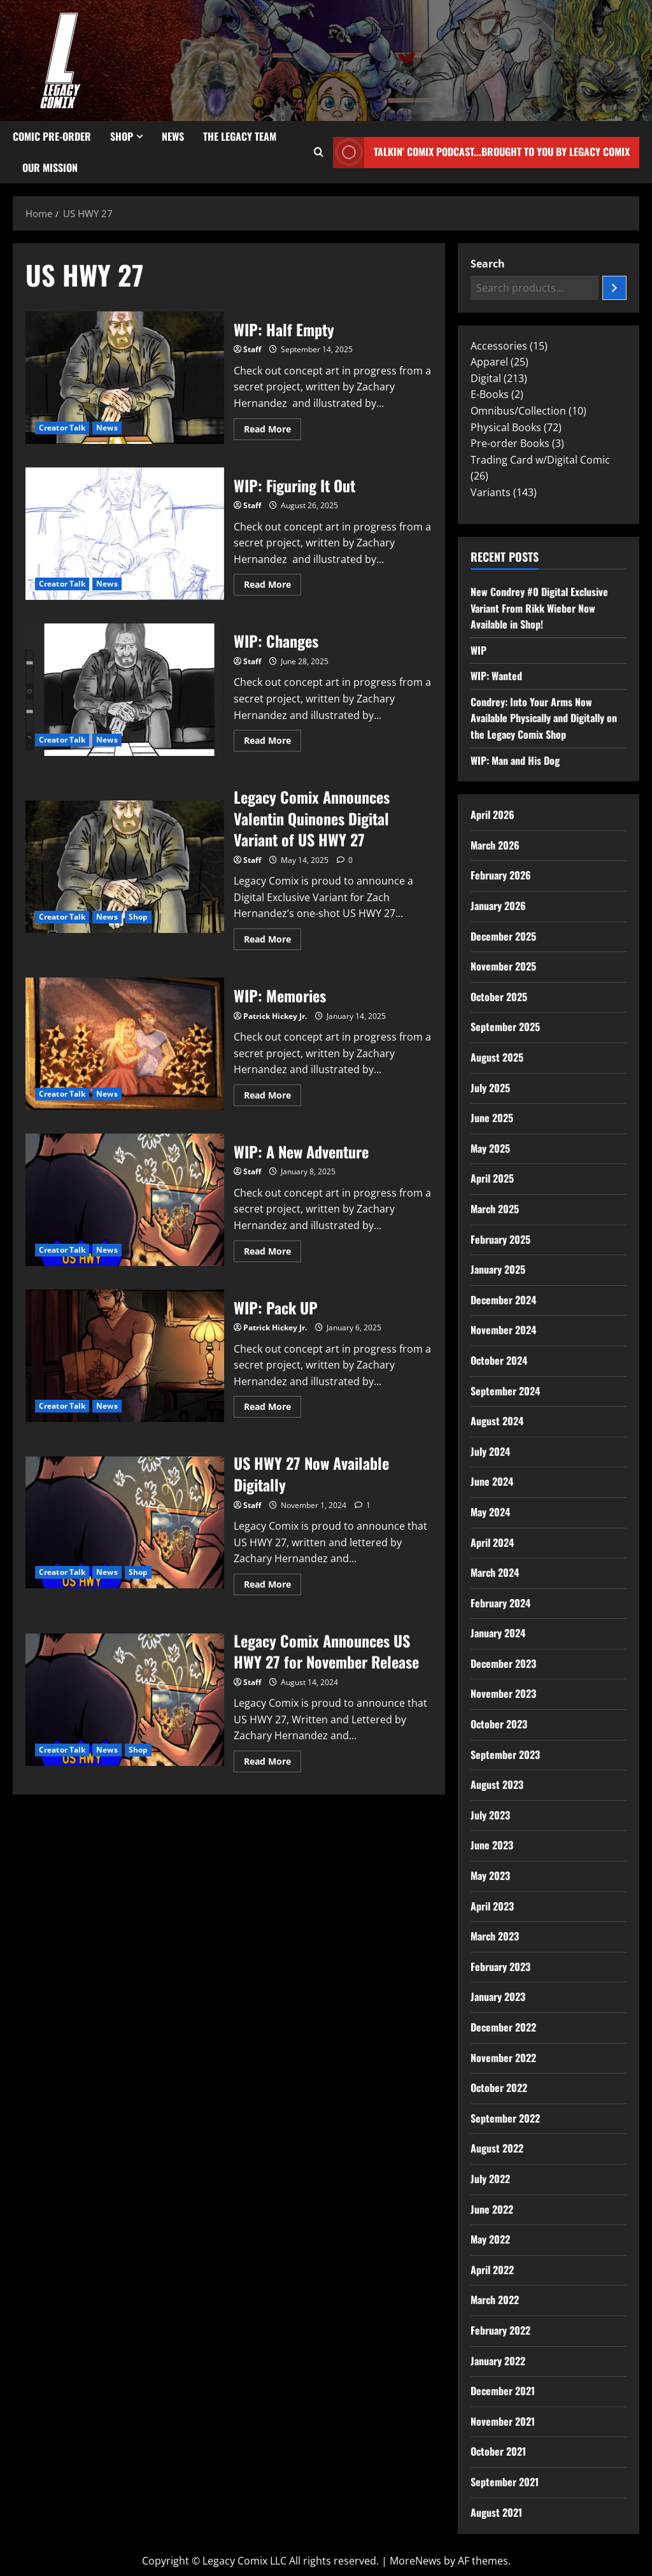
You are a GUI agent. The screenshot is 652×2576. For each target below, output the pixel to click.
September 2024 (505, 1390)
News (173, 136)
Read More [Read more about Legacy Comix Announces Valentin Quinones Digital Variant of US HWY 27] (272, 937)
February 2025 (500, 1239)
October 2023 (499, 1724)
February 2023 (500, 1966)
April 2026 (492, 814)
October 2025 (499, 996)
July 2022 (490, 2178)
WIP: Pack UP (124, 1356)
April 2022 (492, 2269)
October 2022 (499, 2087)
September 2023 (505, 1754)
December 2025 (503, 936)
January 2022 (498, 2360)
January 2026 (498, 905)
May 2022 (490, 2239)
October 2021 (498, 2451)
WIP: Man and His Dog (515, 760)
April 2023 (492, 1906)
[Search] (614, 288)
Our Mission (50, 167)
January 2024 (498, 1632)
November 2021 (503, 2421)
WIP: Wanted (496, 675)
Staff (252, 349)
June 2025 (492, 1117)
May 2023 (490, 1875)
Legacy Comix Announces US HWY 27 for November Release (124, 1699)
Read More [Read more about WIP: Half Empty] (272, 426)
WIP (478, 650)
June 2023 (492, 1845)
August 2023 (497, 1784)
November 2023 (503, 1693)
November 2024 (503, 1329)
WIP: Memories (124, 1044)
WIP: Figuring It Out (124, 533)
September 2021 (505, 2481)
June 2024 (492, 1481)
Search (488, 264)
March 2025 (495, 1208)
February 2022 (500, 2330)
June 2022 (492, 2209)
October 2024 (499, 1360)
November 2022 (503, 2057)
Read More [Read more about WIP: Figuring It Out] (272, 582)
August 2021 (496, 2512)
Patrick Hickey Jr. (275, 1016)
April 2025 (492, 1178)
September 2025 (505, 1026)
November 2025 (503, 966)
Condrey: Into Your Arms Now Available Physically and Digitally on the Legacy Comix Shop (544, 718)
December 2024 (503, 1299)
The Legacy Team (239, 136)
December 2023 (503, 1663)
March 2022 (495, 2299)
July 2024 (490, 1451)
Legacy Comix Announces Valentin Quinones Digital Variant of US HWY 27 (124, 867)
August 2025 (497, 1057)
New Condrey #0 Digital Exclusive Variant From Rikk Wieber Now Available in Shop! (539, 608)
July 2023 (490, 1815)
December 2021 (503, 2390)
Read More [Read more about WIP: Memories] (272, 1093)
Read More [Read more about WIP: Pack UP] (272, 1404)
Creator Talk (62, 427)
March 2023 (495, 1936)
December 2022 (503, 2027)
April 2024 (492, 1542)
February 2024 (500, 1603)
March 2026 (495, 845)
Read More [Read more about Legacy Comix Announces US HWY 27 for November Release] (272, 1759)
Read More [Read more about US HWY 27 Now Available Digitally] (272, 1582)
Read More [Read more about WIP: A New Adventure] (272, 1249)
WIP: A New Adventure (124, 1200)
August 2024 (497, 1420)
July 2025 (490, 1087)
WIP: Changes (124, 689)
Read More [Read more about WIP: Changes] (272, 738)
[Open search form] (318, 152)
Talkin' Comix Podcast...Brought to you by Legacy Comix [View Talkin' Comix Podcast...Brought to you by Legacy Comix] (481, 152)
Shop (121, 136)
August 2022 (497, 2148)
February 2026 (501, 875)
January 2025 (498, 1269)
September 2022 (505, 2118)
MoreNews (415, 2561)
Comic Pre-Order (52, 136)
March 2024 (495, 1572)
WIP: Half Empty (124, 377)
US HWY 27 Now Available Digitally (124, 1522)
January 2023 (498, 1996)
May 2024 (490, 1511)
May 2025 (490, 1148)
